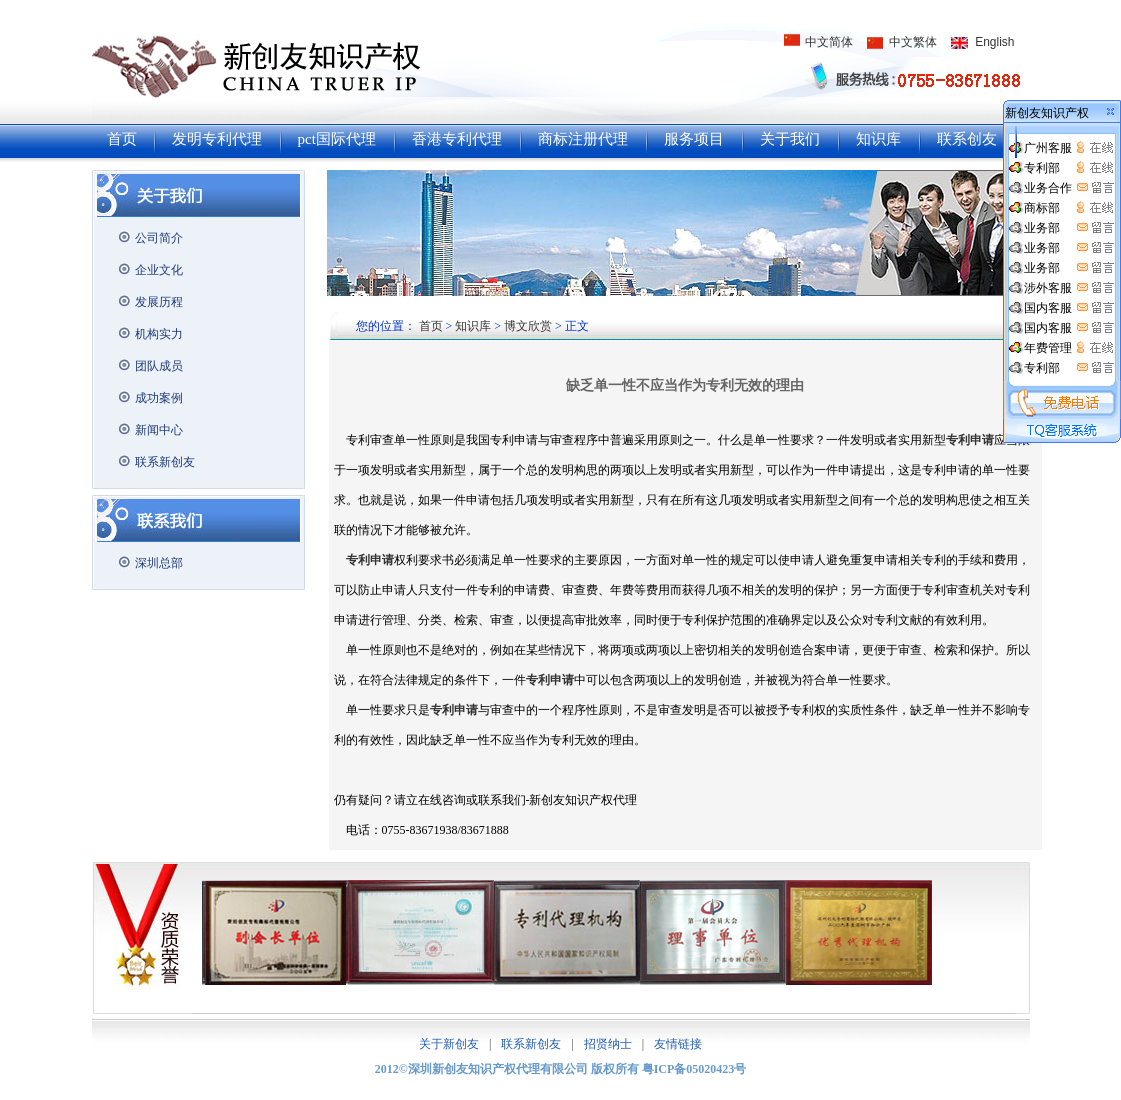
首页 (122, 139)
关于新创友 (449, 1044)
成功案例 (159, 398)
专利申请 (550, 680)
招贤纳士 (608, 1044)
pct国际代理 (337, 139)
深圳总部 (159, 563)
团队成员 (159, 366)
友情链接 (678, 1044)
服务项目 (694, 139)
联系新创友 (165, 462)
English (994, 42)
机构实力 (159, 334)
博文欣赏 (528, 326)
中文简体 (829, 42)
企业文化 (159, 270)
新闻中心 (159, 430)
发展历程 (159, 302)
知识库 (878, 139)
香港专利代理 (457, 139)
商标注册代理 (583, 139)
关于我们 (790, 139)
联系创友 (967, 139)
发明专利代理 (217, 139)
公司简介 (159, 238)
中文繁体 (913, 42)
